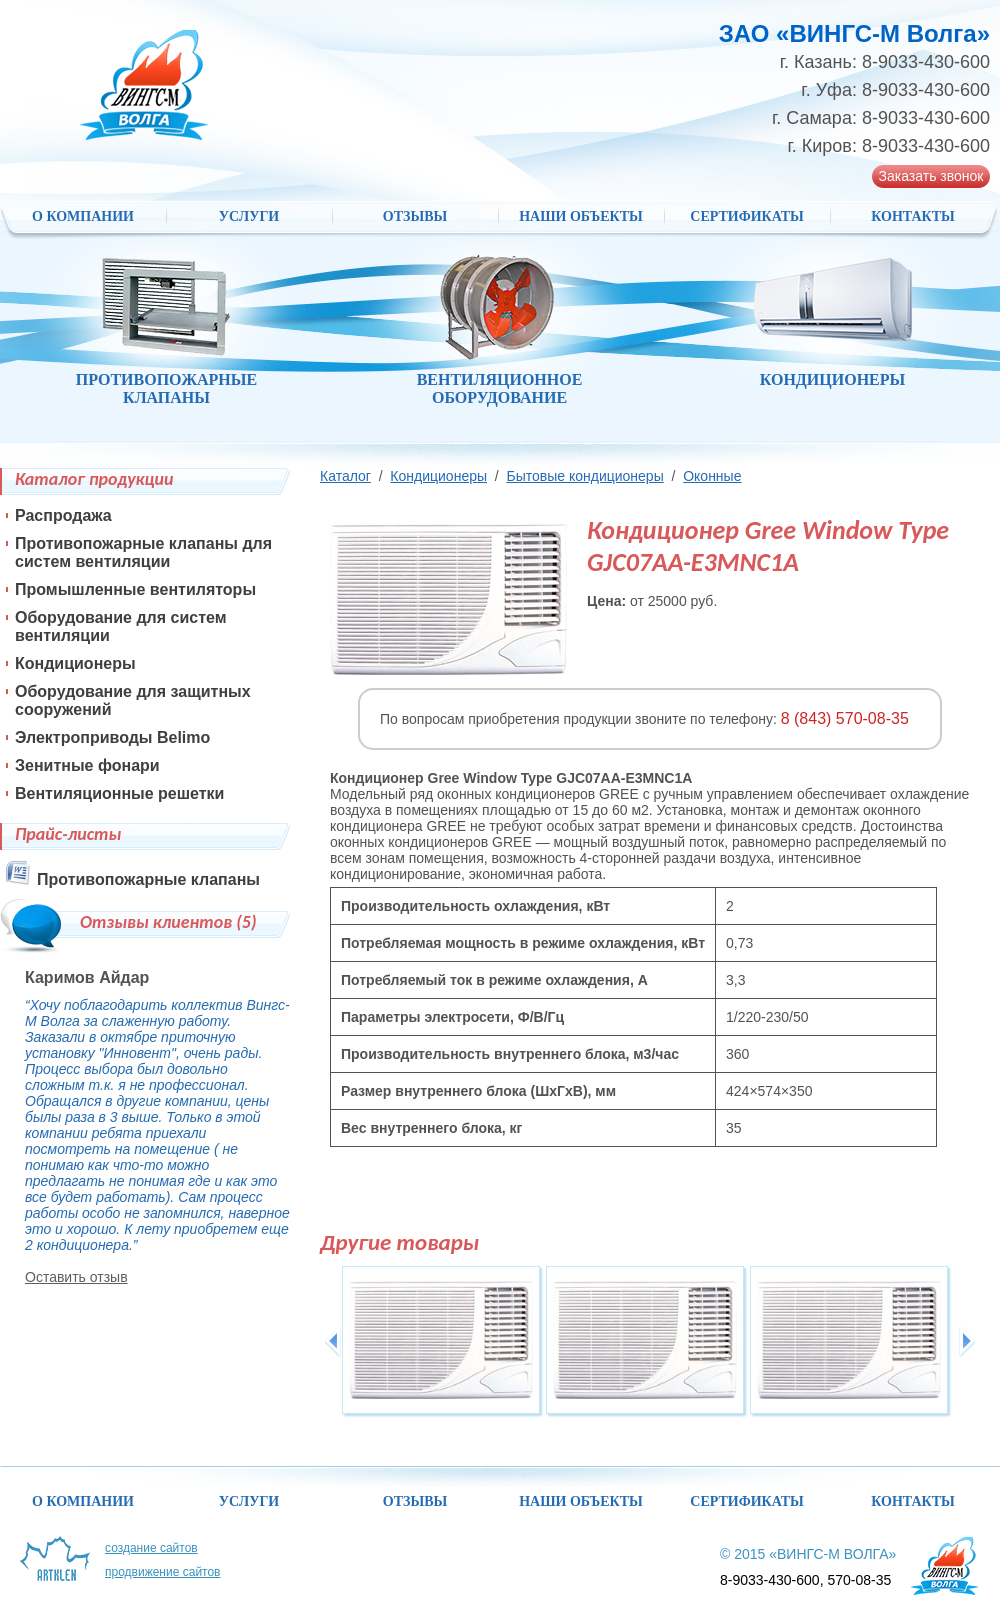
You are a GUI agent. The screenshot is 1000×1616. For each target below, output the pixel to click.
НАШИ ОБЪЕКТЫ (581, 216)
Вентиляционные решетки (119, 793)
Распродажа (63, 515)
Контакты (913, 216)
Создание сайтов (151, 1548)
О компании (83, 216)
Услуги (249, 216)
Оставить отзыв (76, 1277)
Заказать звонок (931, 176)
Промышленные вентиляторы (135, 589)
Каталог (345, 476)
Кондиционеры (438, 476)
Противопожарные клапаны (148, 879)
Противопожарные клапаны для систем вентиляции (143, 552)
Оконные (712, 476)
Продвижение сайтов (163, 1572)
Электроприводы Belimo (112, 737)
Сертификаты (746, 216)
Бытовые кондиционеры (584, 476)
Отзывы (415, 216)
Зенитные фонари (87, 765)
